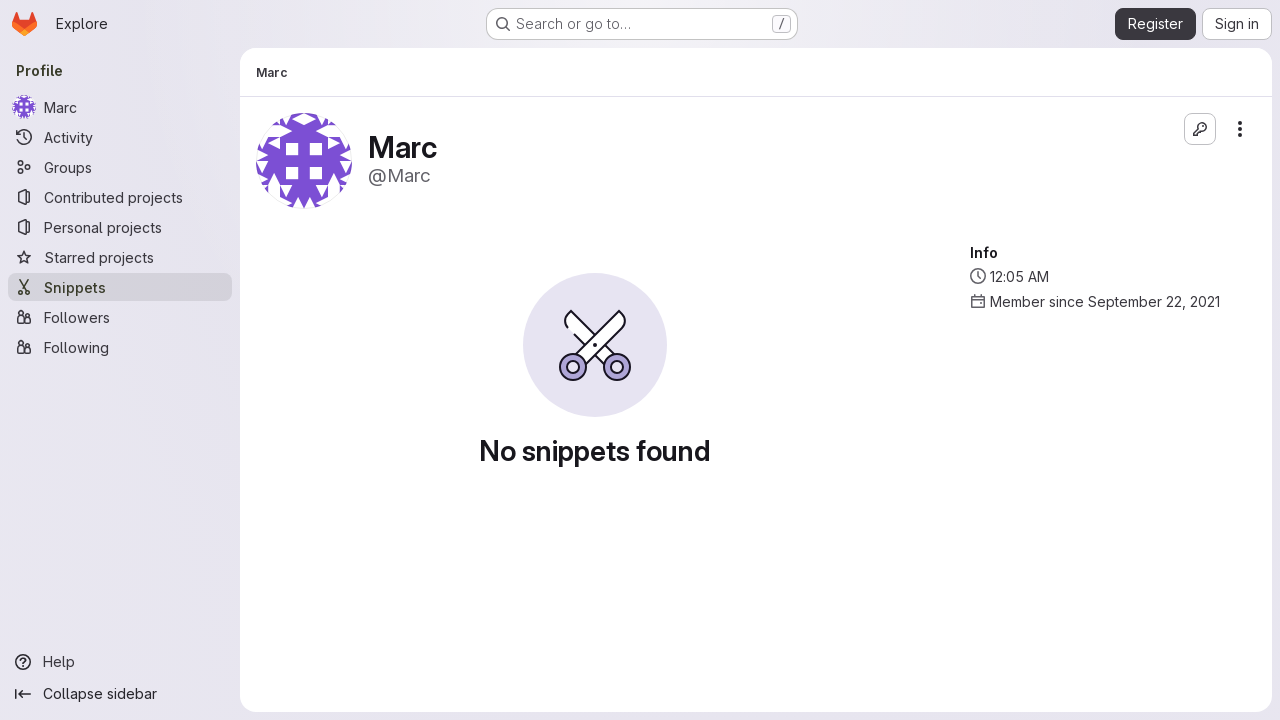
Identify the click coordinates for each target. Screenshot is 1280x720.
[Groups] (120, 167)
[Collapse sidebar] (120, 694)
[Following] (120, 347)
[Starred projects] (120, 257)
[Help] (120, 662)
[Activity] (120, 137)
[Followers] (120, 317)
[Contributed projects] (120, 197)
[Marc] (120, 107)
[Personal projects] (120, 227)
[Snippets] (120, 287)
